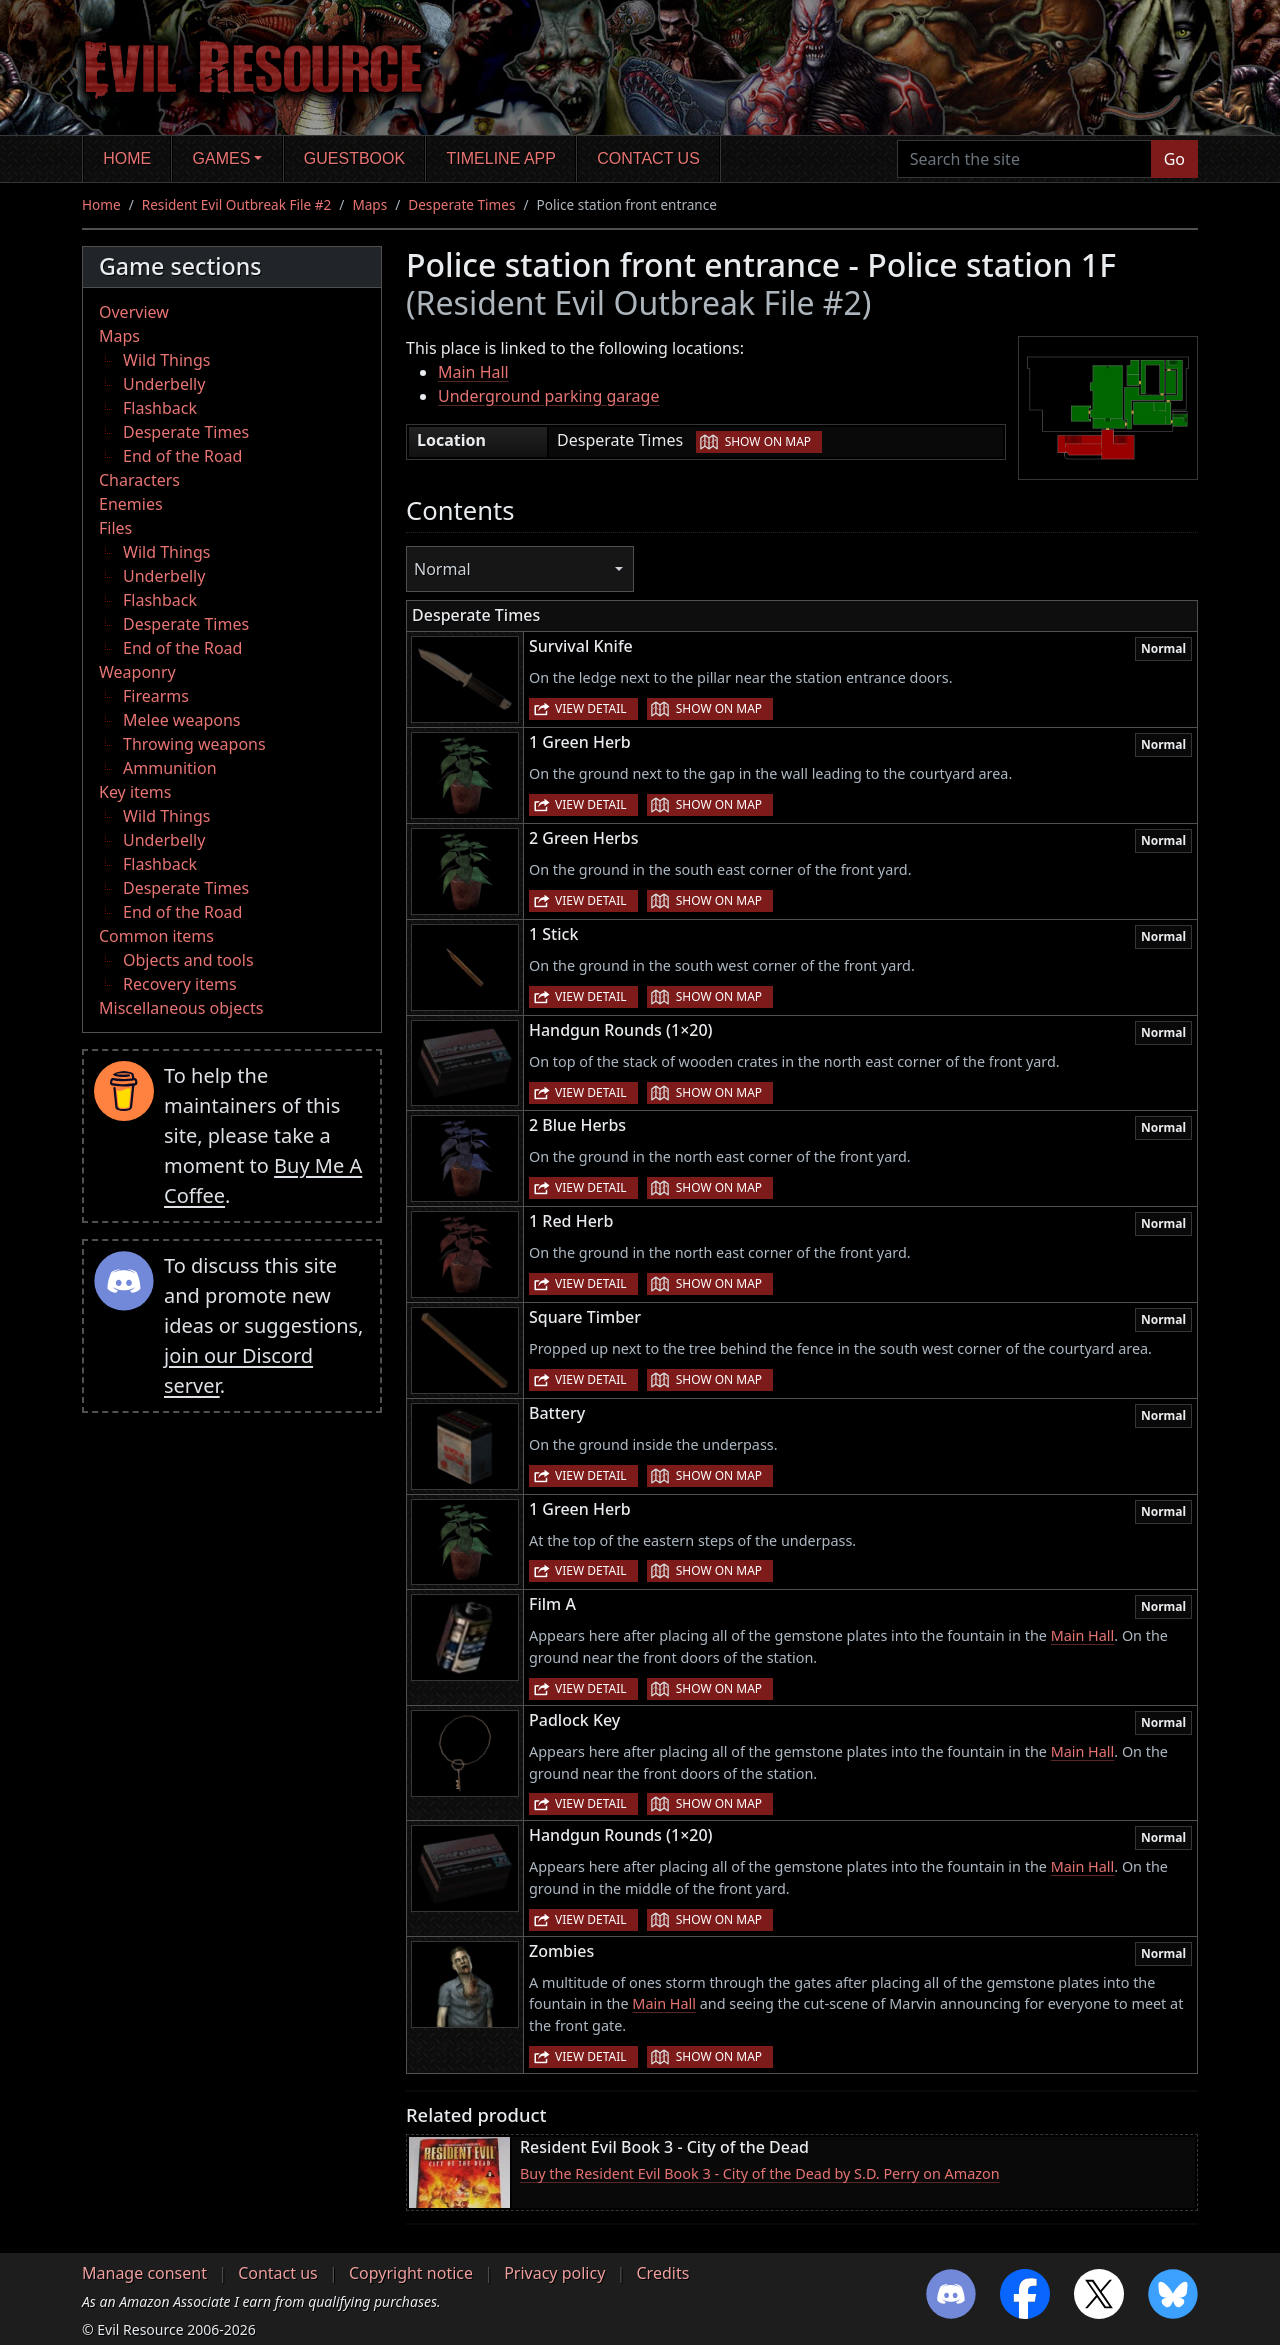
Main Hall (473, 372)
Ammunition (170, 768)
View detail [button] (591, 708)
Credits (662, 2273)
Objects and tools (188, 960)
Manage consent (144, 2273)
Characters (139, 480)
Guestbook (354, 158)
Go (1174, 159)
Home (127, 158)
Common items (156, 936)
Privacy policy (554, 2273)
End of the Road (182, 456)
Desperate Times (461, 204)
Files (115, 528)
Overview (134, 312)
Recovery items (180, 984)
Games (222, 158)
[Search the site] (1024, 159)
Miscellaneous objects (181, 1008)
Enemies (131, 504)
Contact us (648, 158)
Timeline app (501, 158)
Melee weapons (182, 720)
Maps (369, 204)
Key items (135, 792)
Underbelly (164, 384)
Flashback (160, 408)
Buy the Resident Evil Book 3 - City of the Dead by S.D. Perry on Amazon (760, 2173)
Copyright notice (411, 2273)
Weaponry (137, 672)
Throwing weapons (194, 744)
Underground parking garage (548, 396)
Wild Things (166, 360)
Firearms (156, 696)
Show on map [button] (768, 441)
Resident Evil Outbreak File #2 (237, 204)
